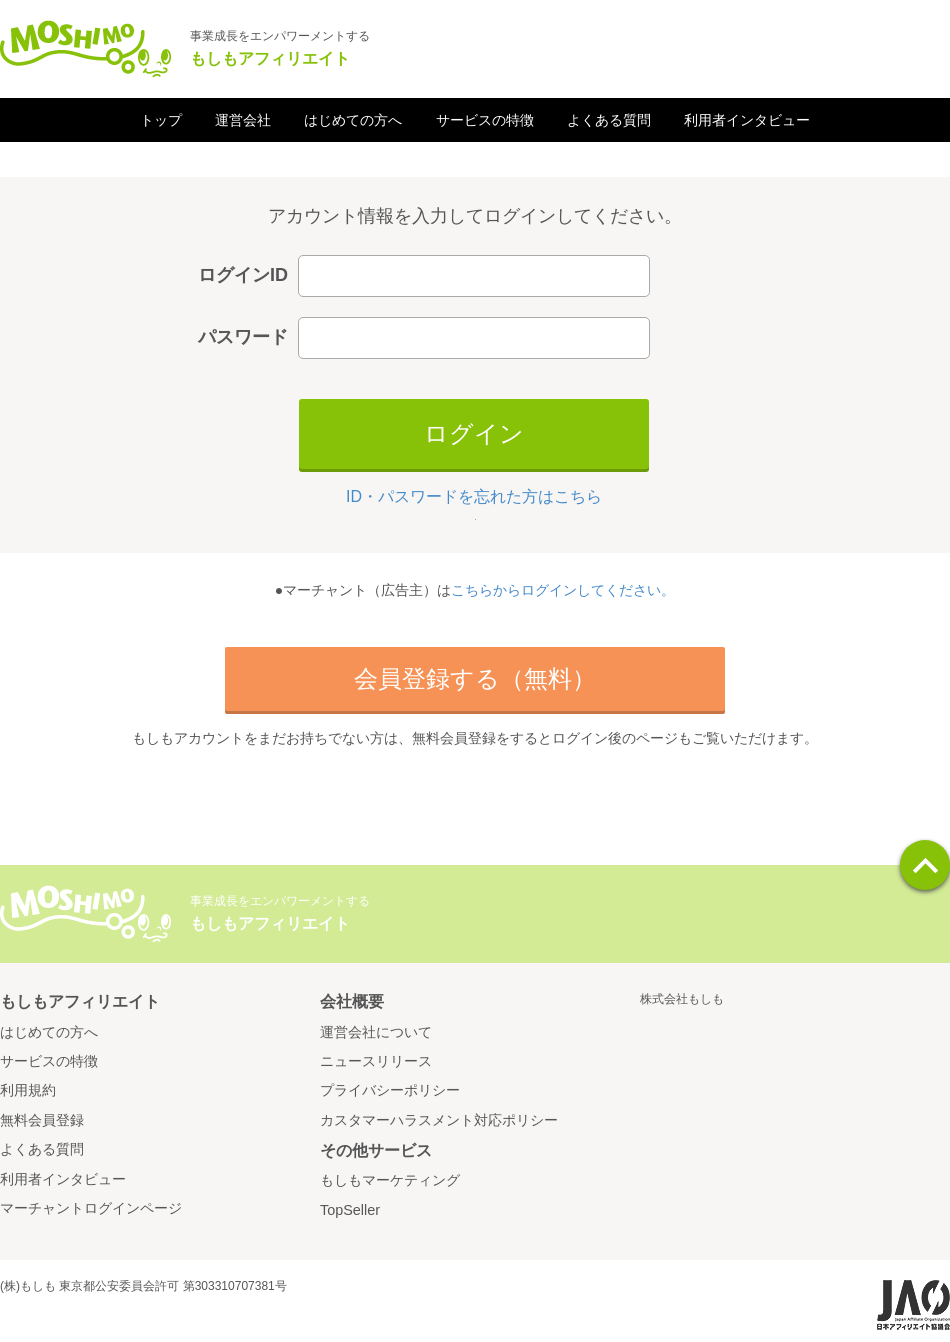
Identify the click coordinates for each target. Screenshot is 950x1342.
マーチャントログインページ (91, 1208)
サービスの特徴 (485, 120)
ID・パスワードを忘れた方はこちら (474, 497)
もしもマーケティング (390, 1180)
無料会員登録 (42, 1120)
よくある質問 (609, 120)
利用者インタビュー (747, 120)
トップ (161, 120)
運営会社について (376, 1032)
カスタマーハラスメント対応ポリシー (439, 1120)
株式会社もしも (682, 999)
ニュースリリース (376, 1061)
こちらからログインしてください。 (563, 590)
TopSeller (350, 1210)
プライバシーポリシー (390, 1090)
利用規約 (28, 1090)
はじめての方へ (353, 120)
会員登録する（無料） (475, 678)
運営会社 (243, 120)
